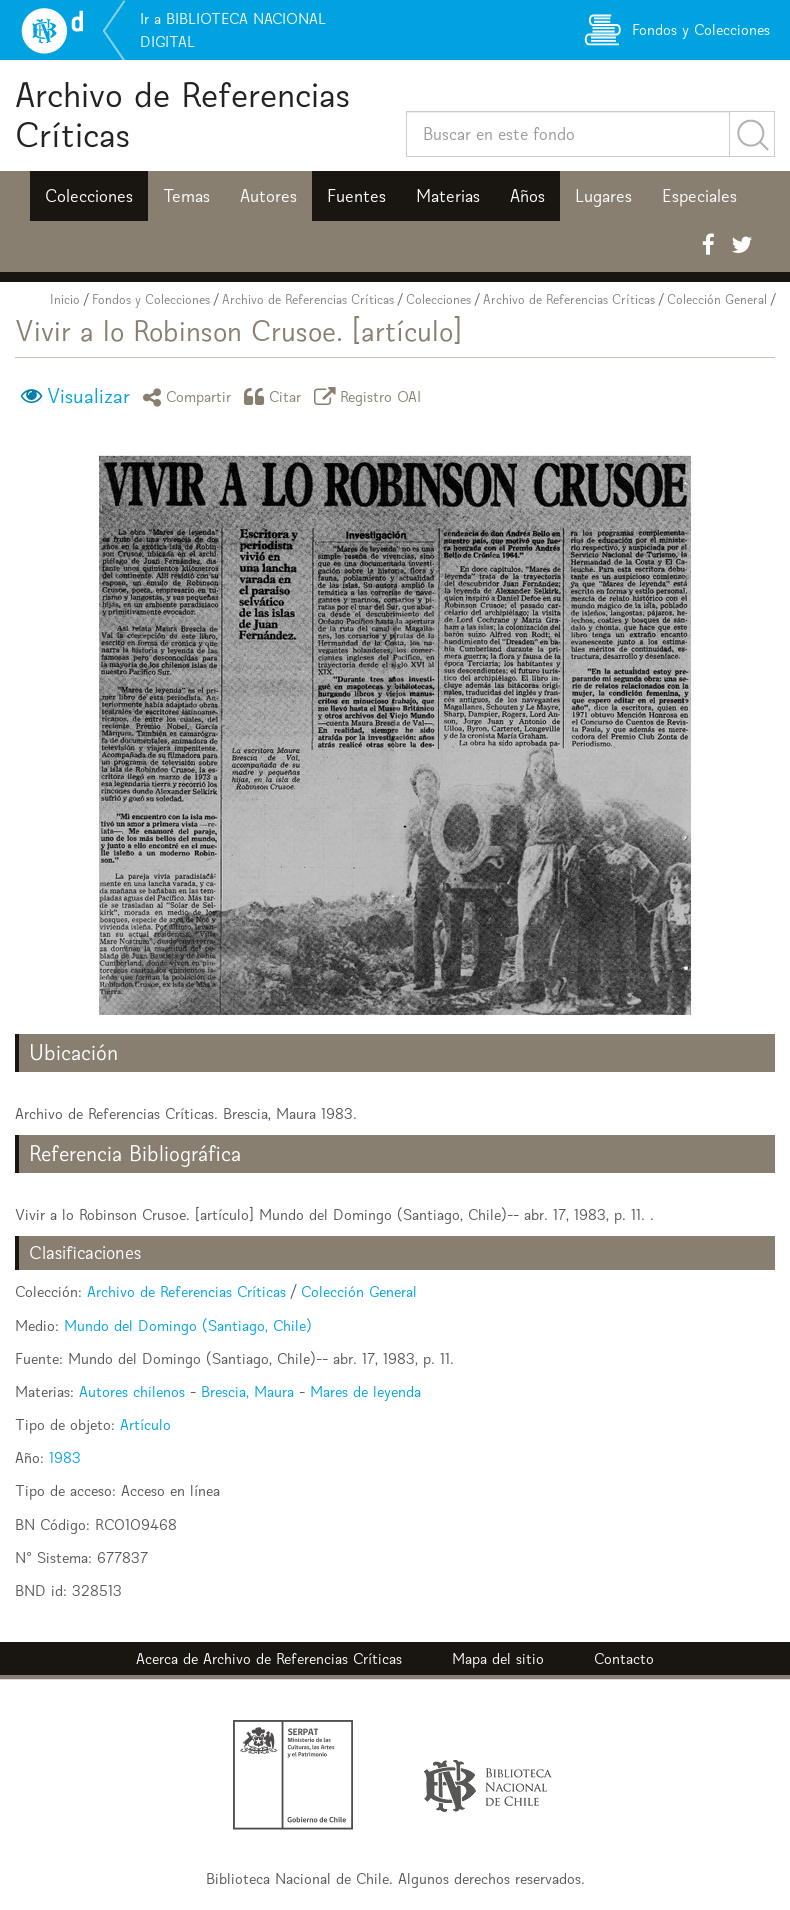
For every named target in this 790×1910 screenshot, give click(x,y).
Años (527, 196)
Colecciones (89, 196)
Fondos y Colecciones (151, 299)
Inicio (65, 299)
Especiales (699, 196)
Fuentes (356, 196)
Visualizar (88, 396)
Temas (186, 196)
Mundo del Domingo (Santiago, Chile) (188, 1325)
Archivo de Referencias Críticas (182, 114)
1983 (65, 1457)
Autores (268, 196)
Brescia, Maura (247, 1391)
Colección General (717, 299)
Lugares (603, 196)
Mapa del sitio (498, 1658)
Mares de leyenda (365, 1391)
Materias (448, 196)
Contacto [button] (624, 1658)
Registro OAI (371, 396)
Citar (276, 396)
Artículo (145, 1424)
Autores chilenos (132, 1391)
